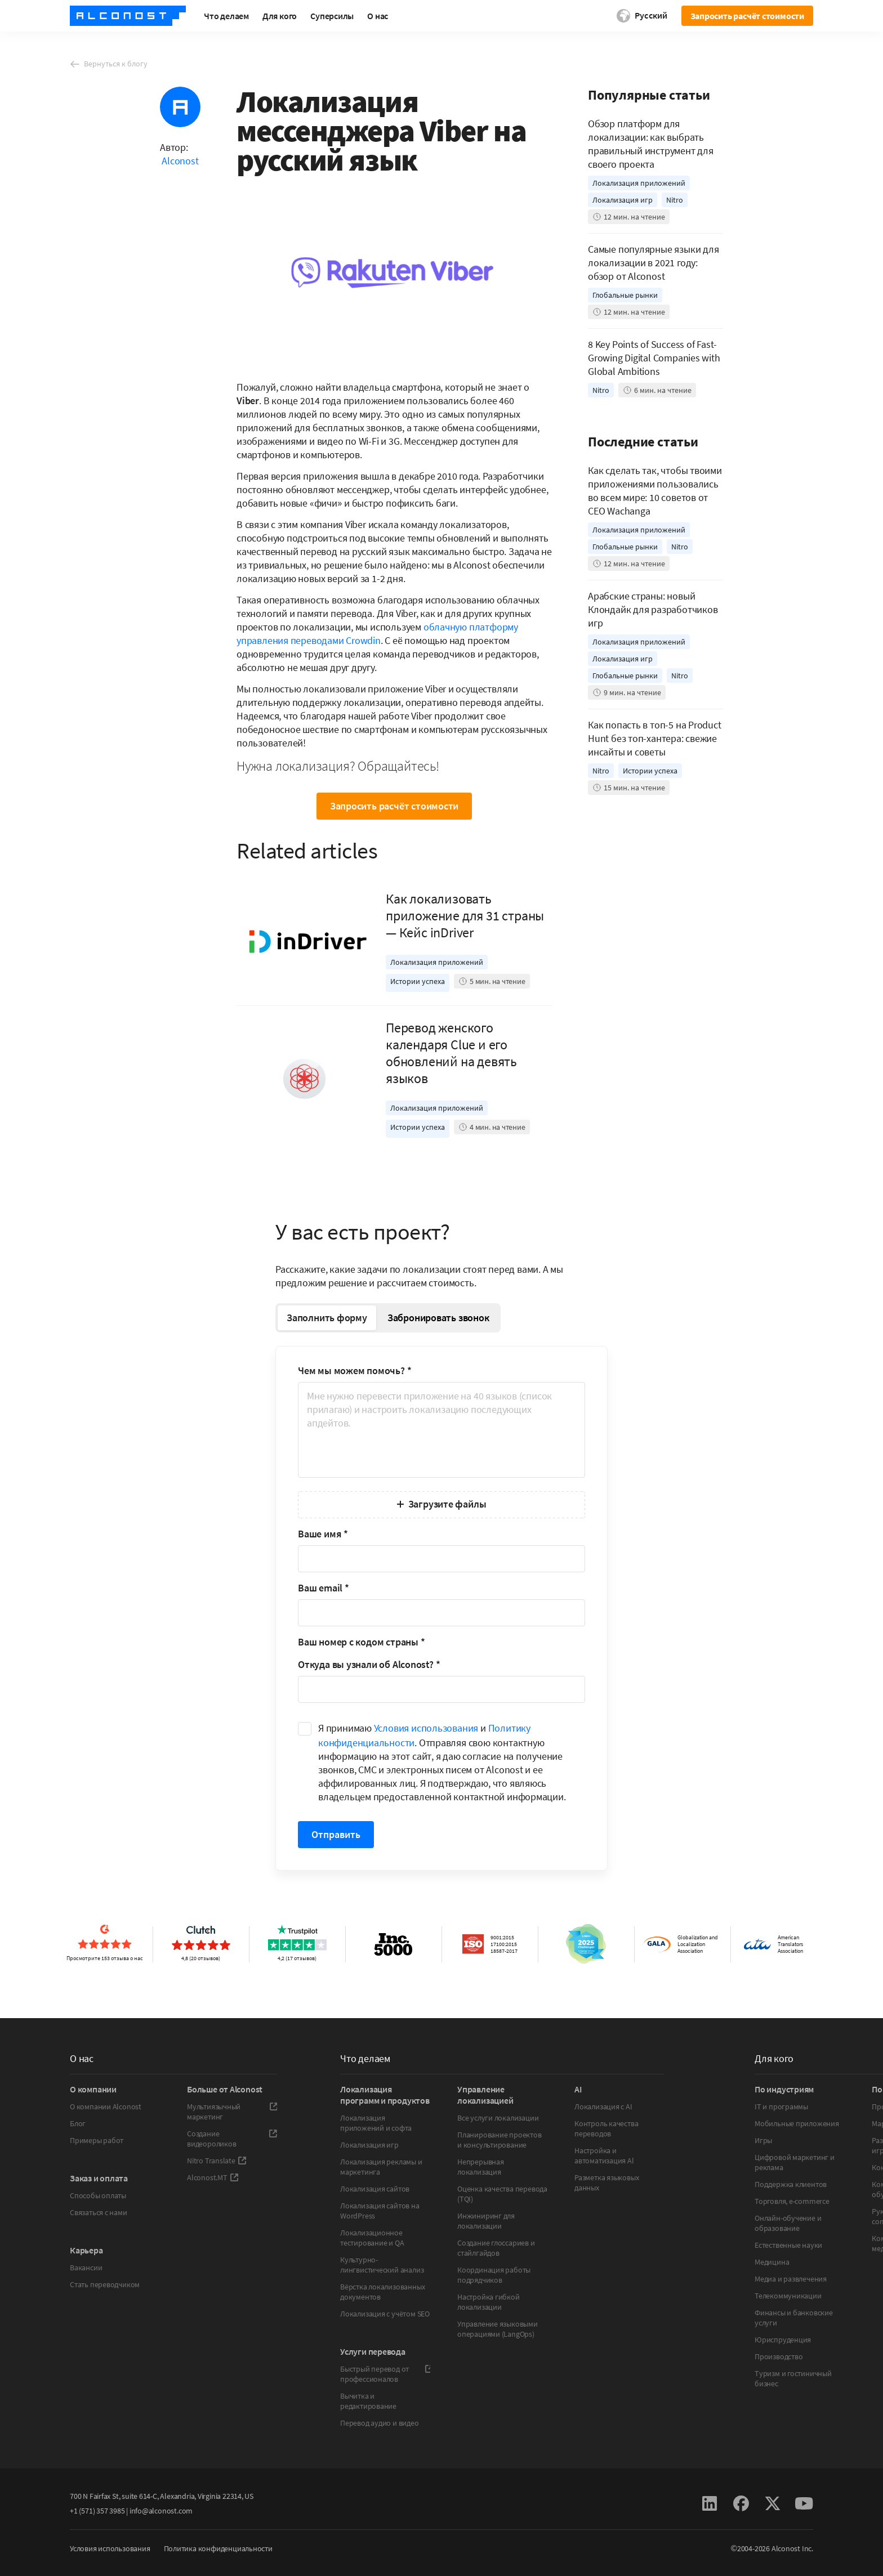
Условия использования (426, 1727)
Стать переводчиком (105, 2284)
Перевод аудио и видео (379, 2423)
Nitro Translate (217, 2160)
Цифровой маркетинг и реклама (795, 2162)
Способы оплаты (98, 2195)
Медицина (772, 2262)
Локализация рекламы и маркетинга (381, 2167)
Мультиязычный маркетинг (232, 2111)
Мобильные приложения (797, 2123)
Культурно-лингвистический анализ (381, 2265)
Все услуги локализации (497, 2118)
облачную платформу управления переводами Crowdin (377, 633)
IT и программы (781, 2106)
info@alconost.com (161, 2511)
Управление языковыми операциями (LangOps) (497, 2329)
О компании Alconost (105, 2106)
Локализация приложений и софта (376, 2123)
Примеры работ (96, 2140)
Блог (78, 2123)
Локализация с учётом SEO (385, 2314)
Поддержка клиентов (791, 2184)
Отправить (335, 1834)
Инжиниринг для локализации (486, 2221)
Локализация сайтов (374, 2189)
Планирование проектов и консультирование (499, 2140)
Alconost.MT (213, 2177)
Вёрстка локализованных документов (382, 2292)
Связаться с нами (98, 2212)
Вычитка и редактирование (368, 2401)
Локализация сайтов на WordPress (380, 2211)
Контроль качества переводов (606, 2128)
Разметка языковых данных (606, 2182)
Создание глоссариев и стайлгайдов (496, 2248)
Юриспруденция (783, 2339)
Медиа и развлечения (791, 2279)
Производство (778, 2356)
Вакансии (86, 2267)
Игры (763, 2140)
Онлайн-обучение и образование (788, 2223)
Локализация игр (369, 2145)
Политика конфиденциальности (218, 2548)
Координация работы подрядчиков (493, 2275)
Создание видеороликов (232, 2138)
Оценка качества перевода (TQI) (502, 2194)
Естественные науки (788, 2245)
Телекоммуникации (788, 2296)
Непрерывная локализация (480, 2167)
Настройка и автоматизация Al (604, 2155)
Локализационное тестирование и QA (372, 2238)
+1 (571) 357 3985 (97, 2511)
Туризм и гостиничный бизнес (793, 2378)
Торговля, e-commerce (792, 2201)
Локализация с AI (603, 2106)
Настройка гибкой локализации (488, 2302)
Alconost (180, 160)
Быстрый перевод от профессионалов (385, 2374)
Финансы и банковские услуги (794, 2317)
